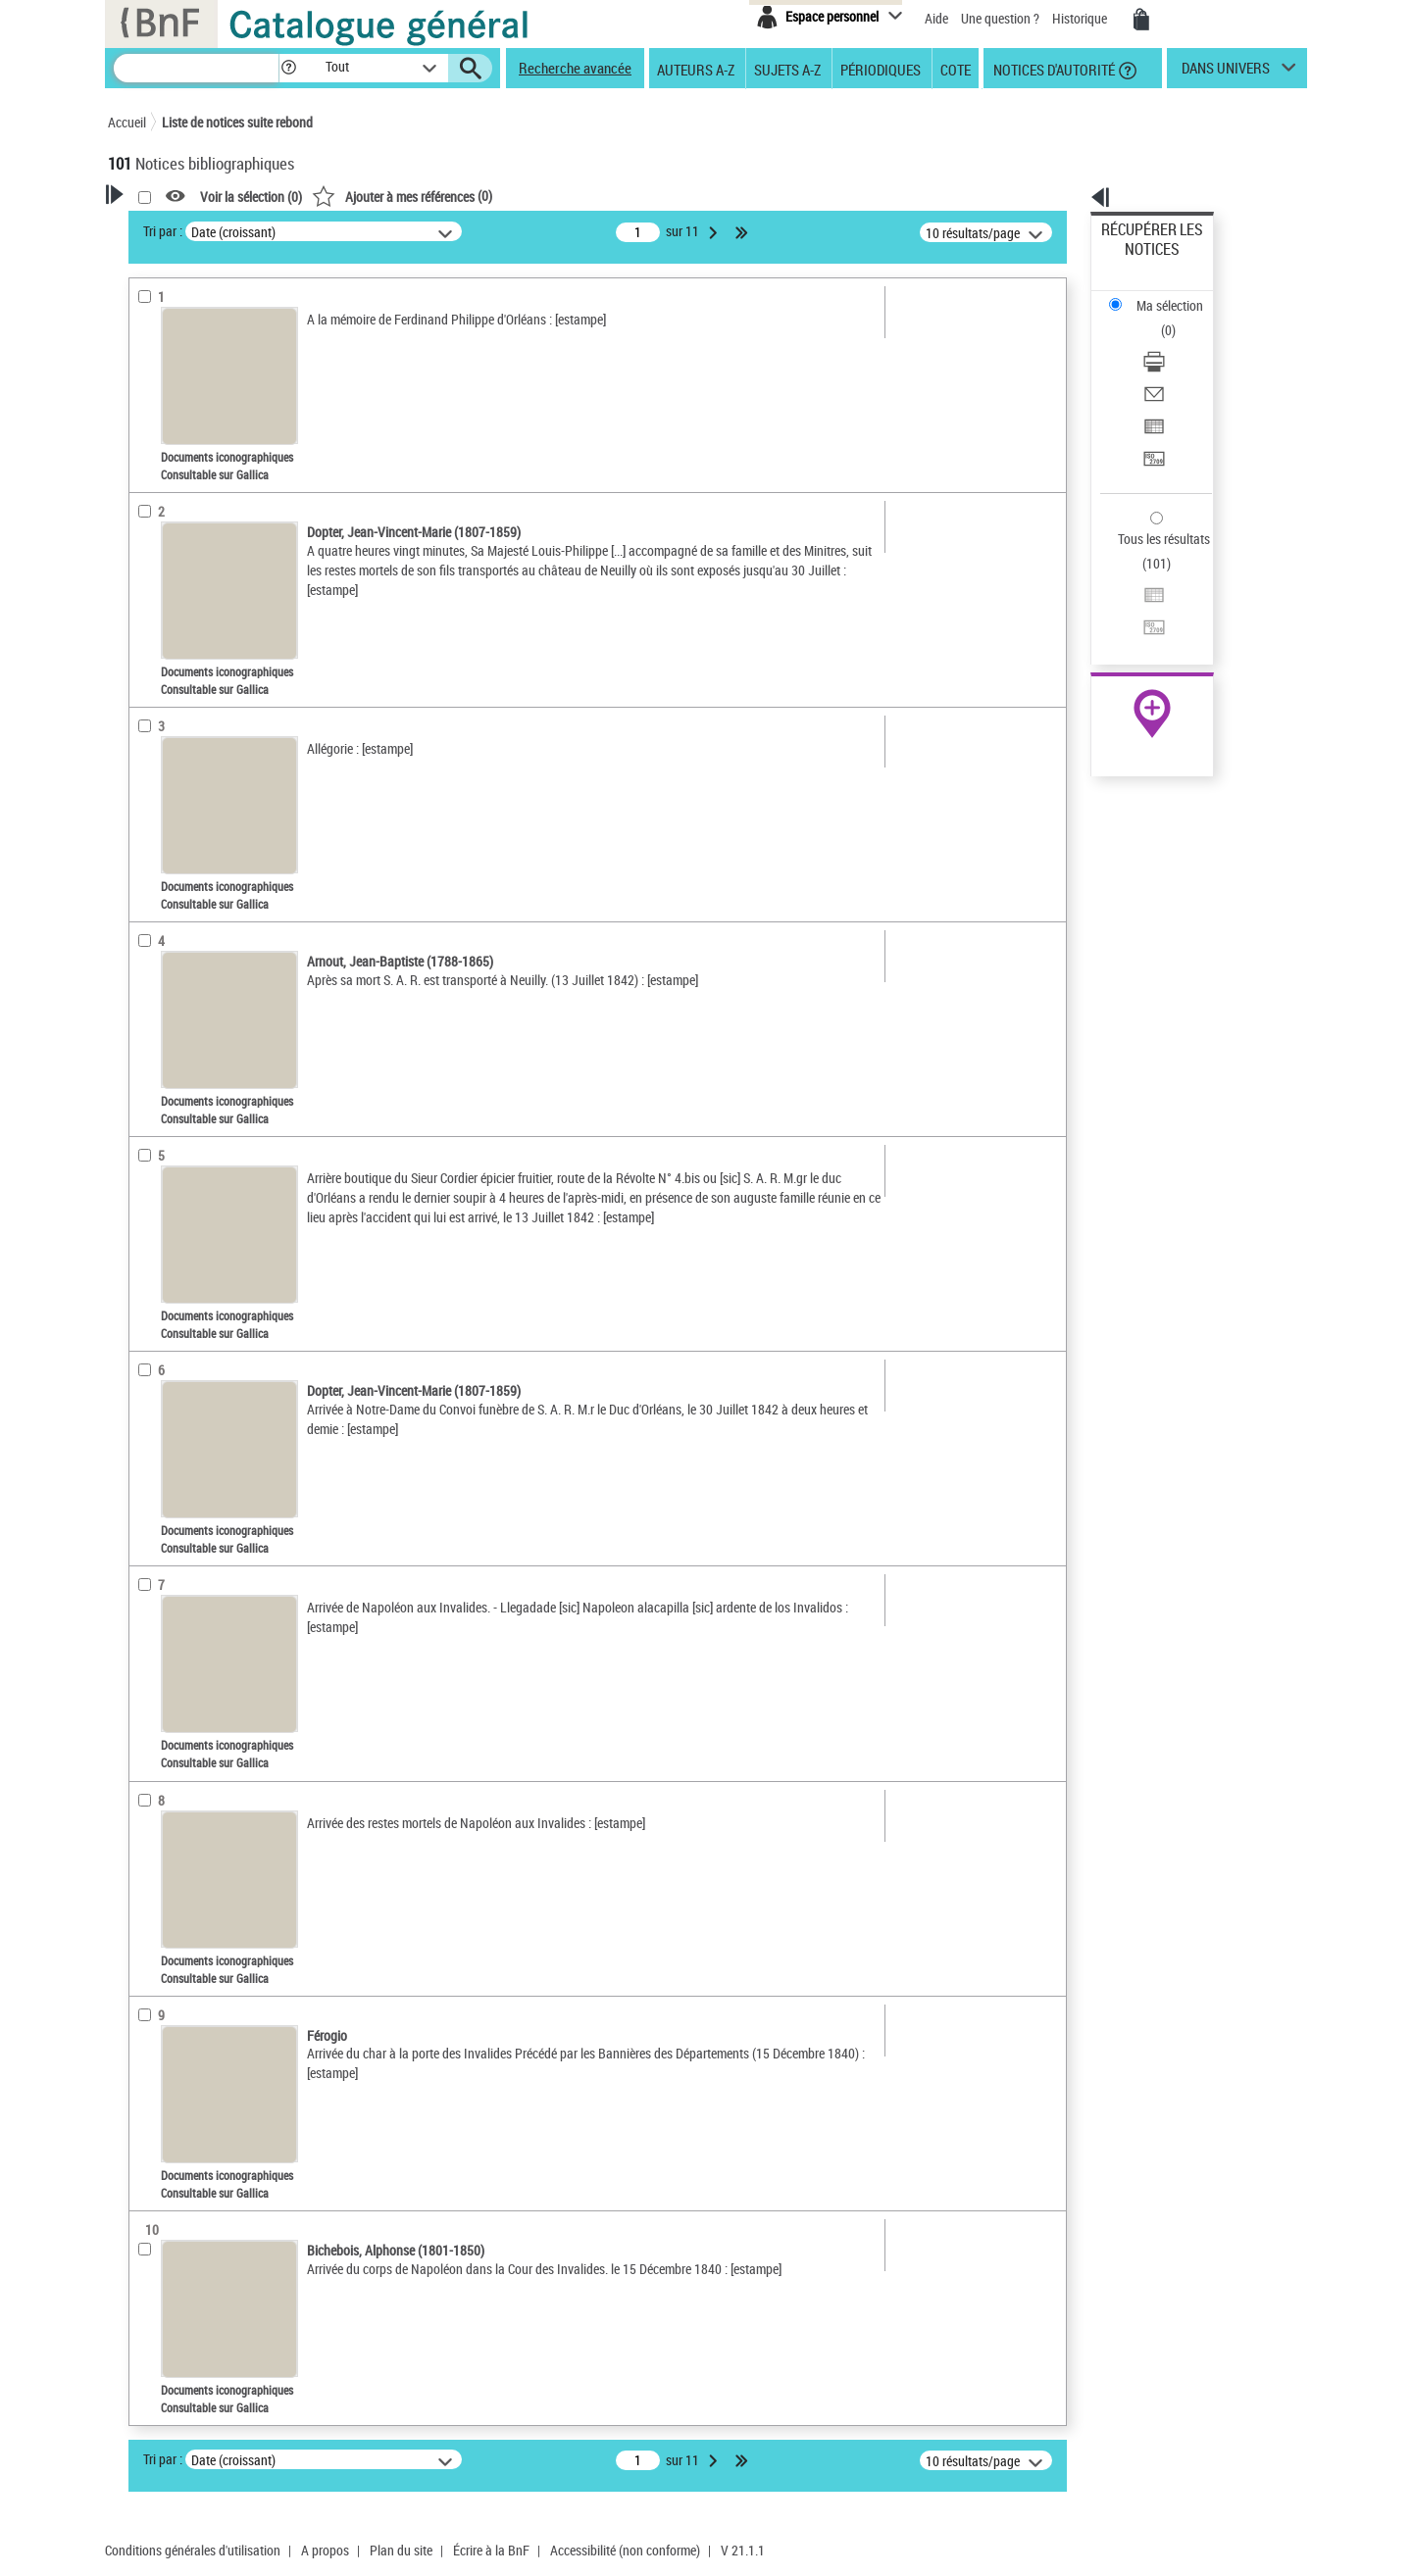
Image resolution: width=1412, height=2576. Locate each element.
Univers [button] (150, 944)
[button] (288, 68)
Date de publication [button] (186, 636)
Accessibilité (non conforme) (625, 2550)
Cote (955, 68)
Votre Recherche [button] (188, 227)
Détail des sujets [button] (177, 734)
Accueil (127, 122)
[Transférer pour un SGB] (1179, 365)
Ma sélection (1138, 260)
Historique (1081, 18)
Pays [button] (142, 1009)
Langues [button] (152, 603)
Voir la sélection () (503, 196)
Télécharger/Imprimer (1162, 294)
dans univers (1226, 72)
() (654, 195)
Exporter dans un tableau (1172, 341)
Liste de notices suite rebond (237, 122)
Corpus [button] (149, 976)
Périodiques (880, 68)
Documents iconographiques (219, 479)
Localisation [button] (164, 538)
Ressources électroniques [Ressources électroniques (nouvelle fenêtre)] (1142, 621)
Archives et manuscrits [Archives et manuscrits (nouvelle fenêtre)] (1134, 599)
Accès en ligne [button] (171, 415)
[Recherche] (196, 68)
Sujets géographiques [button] (194, 701)
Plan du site (401, 2550)
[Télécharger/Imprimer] (1179, 295)
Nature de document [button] (189, 448)
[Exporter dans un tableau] (1179, 342)
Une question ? (1000, 18)
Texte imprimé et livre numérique (220, 508)
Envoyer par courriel (1158, 318)
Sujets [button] (147, 668)
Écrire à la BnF (491, 2550)
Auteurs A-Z (695, 68)
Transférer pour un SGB (1167, 365)
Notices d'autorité (1052, 68)
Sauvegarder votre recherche (230, 342)
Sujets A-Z (787, 68)
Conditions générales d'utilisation (192, 2550)
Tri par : (414, 231)
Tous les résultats (1151, 419)
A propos (325, 2550)
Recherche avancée (575, 67)
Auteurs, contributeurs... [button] (202, 570)
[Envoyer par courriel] (1179, 318)
